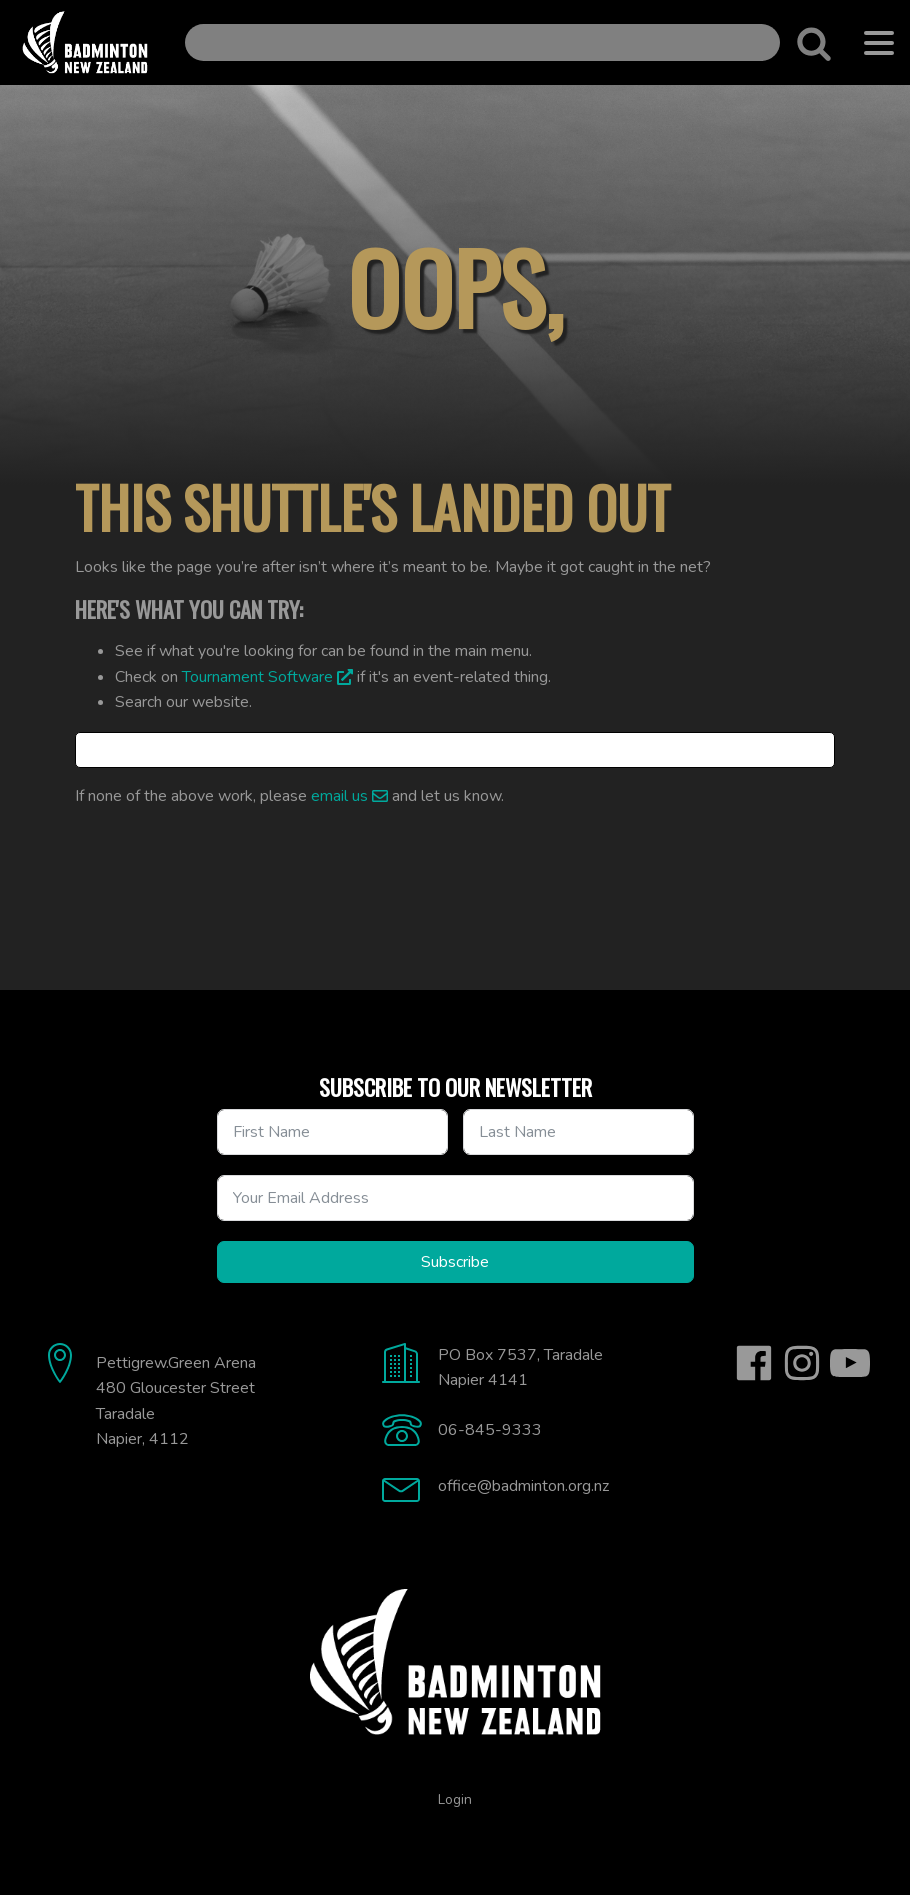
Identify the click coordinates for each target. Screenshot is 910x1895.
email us (339, 796)
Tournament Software (257, 677)
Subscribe (455, 1262)
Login (455, 1799)
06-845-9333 (490, 1430)
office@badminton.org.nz (523, 1486)
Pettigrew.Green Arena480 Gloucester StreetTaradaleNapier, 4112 (176, 1401)
